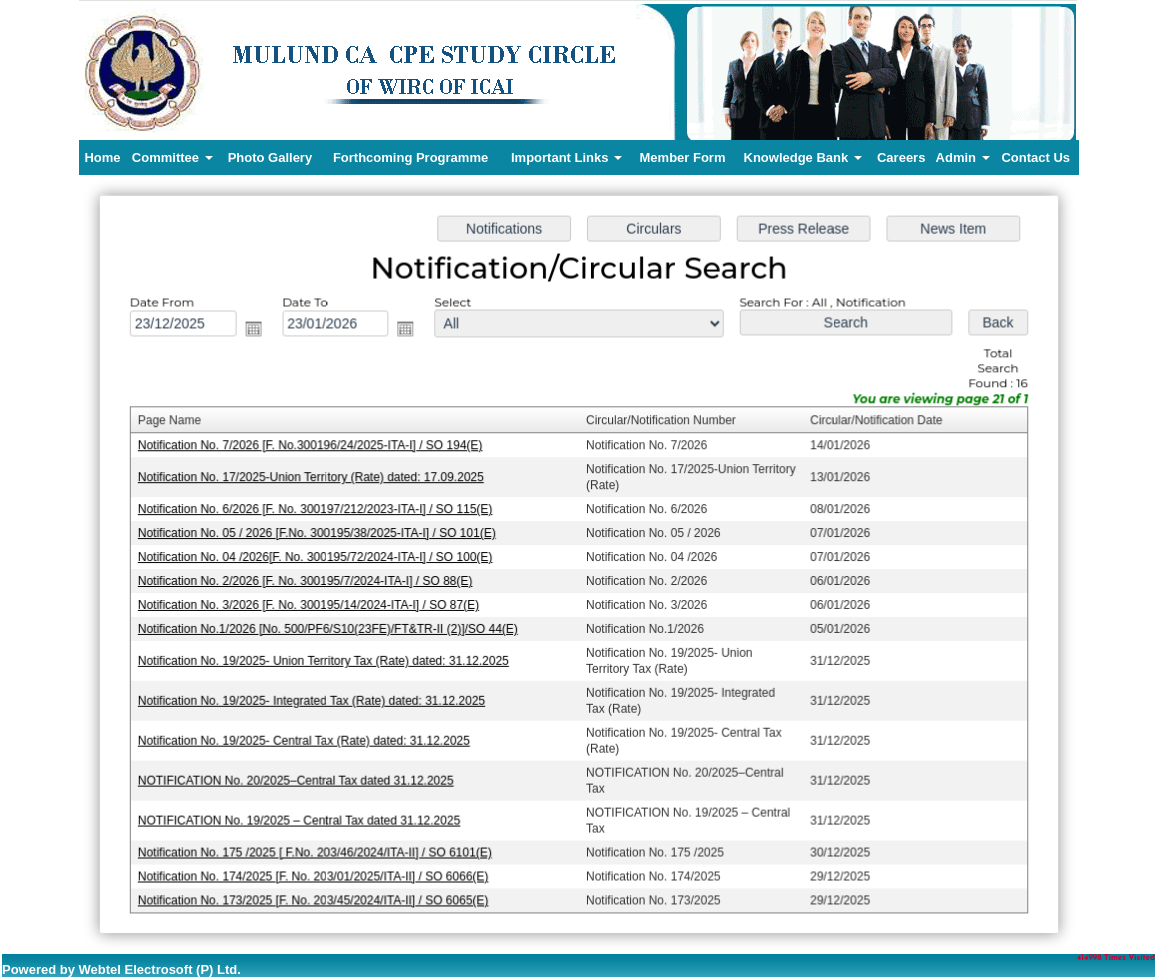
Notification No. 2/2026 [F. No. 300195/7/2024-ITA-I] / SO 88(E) (309, 581)
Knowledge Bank (803, 157)
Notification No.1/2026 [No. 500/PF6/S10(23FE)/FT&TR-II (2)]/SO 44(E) (331, 628)
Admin (963, 157)
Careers (901, 157)
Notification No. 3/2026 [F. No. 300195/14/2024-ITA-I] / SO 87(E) (312, 604)
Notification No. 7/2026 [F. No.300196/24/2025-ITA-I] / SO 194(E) (313, 447)
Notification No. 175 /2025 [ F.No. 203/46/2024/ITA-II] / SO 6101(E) (318, 848)
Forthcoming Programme (410, 157)
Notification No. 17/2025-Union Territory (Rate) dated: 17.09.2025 (314, 479)
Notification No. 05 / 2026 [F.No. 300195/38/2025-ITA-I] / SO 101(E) (320, 534)
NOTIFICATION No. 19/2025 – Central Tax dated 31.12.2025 (303, 817)
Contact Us (1035, 157)
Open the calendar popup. (258, 333)
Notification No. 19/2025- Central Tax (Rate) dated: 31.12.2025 (307, 738)
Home (102, 157)
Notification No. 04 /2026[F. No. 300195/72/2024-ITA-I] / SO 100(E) (318, 557)
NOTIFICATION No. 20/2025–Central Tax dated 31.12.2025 (299, 777)
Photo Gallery (270, 157)
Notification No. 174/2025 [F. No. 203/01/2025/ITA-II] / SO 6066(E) (316, 872)
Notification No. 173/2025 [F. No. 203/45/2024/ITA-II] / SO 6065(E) (316, 895)
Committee (172, 157)
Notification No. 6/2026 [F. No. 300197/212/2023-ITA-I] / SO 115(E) (318, 510)
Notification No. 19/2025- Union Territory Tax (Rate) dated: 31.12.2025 (326, 659)
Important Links (566, 157)
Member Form (683, 157)
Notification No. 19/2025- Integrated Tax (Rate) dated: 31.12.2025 (315, 699)
